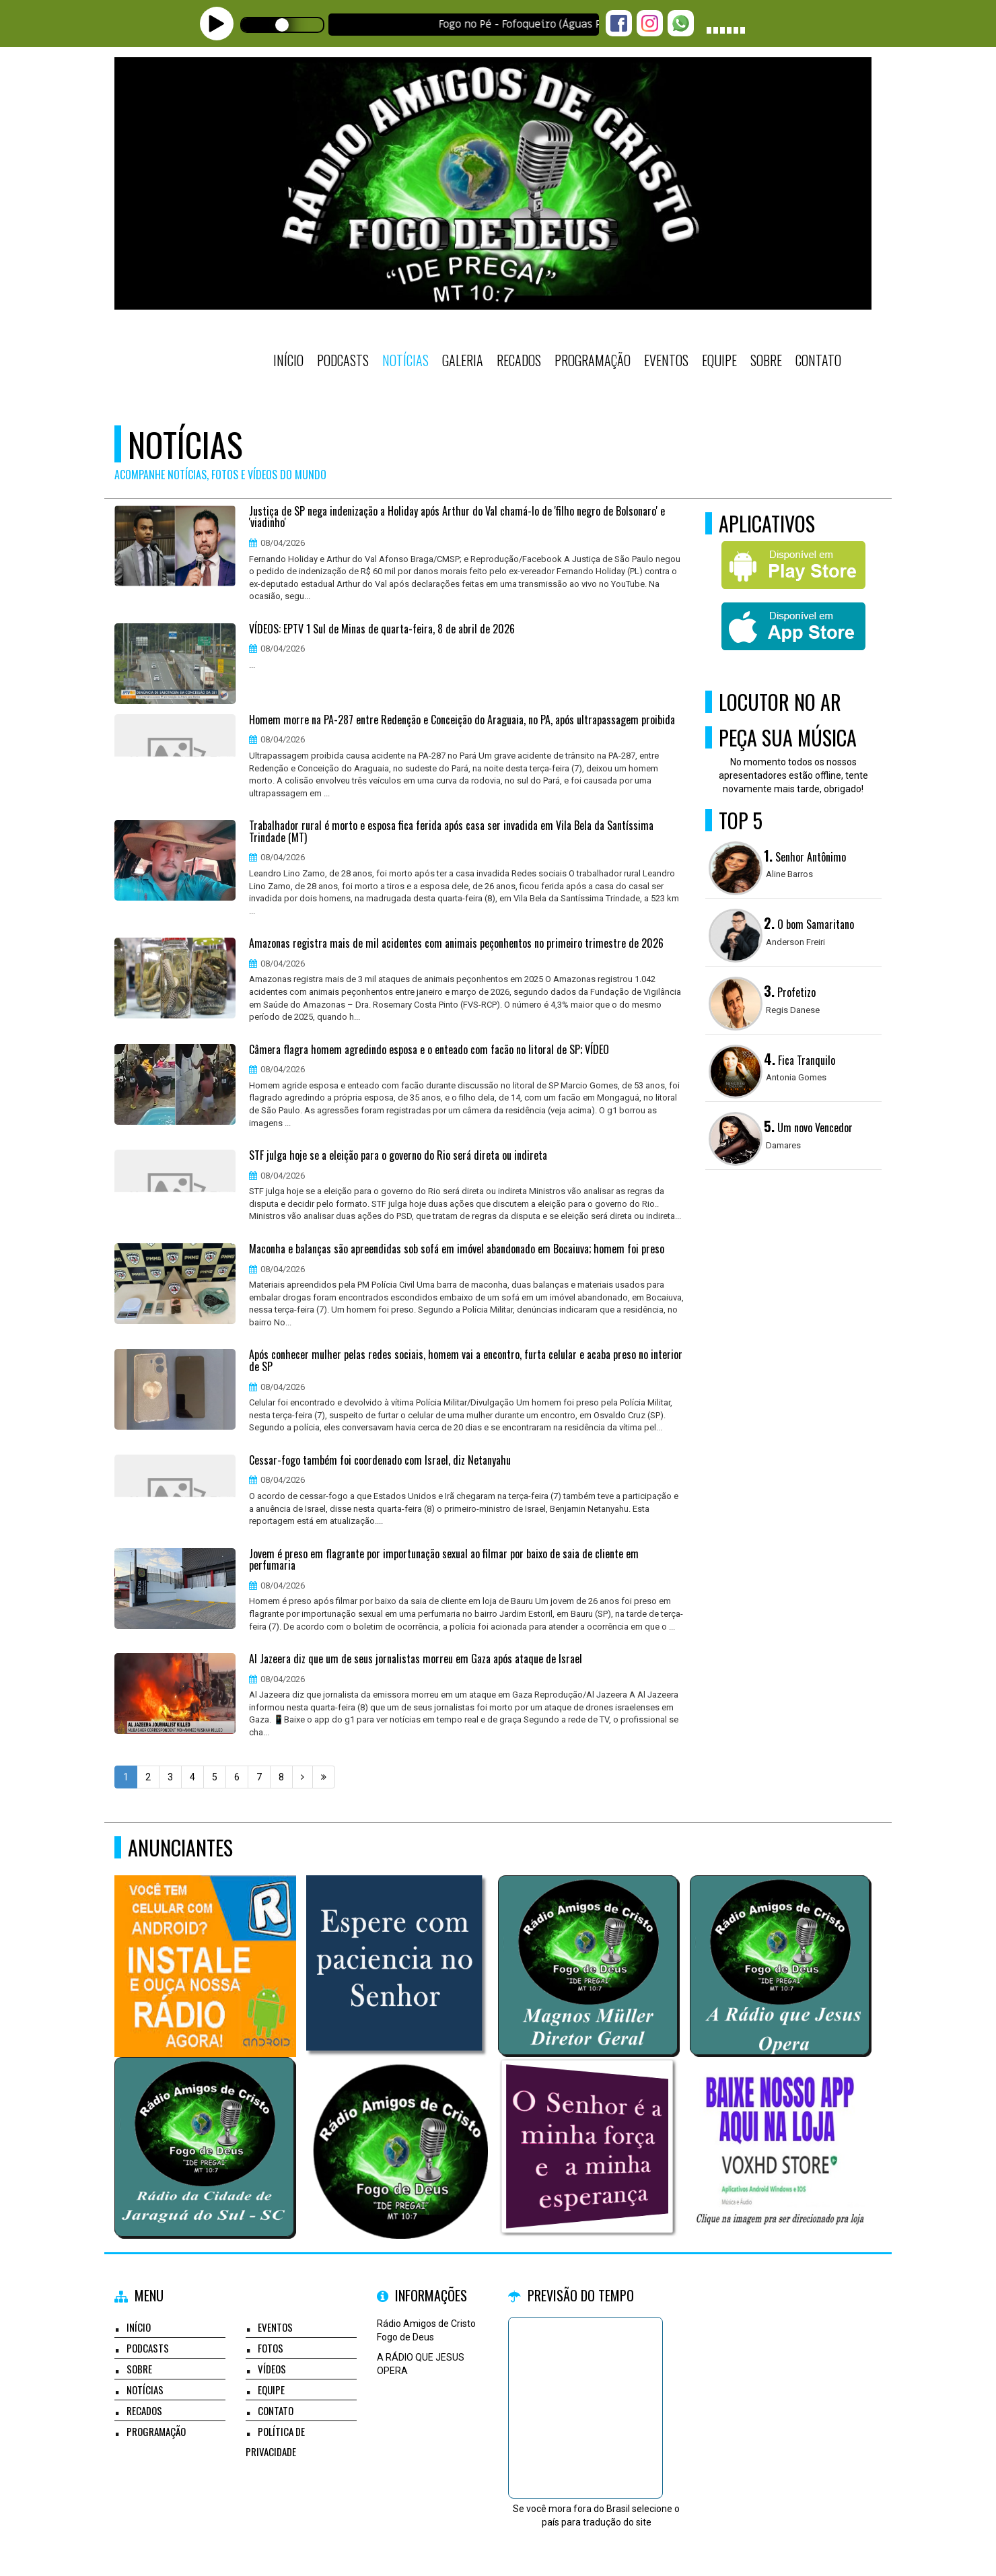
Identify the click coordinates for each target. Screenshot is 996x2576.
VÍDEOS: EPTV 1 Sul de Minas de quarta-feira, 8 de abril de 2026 (382, 629)
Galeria (462, 360)
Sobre (766, 360)
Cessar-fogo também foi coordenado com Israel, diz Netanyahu (380, 1461)
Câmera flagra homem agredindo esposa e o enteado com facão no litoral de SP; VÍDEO (429, 1050)
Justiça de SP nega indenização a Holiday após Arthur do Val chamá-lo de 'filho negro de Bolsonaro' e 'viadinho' (457, 517)
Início (288, 360)
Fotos (270, 2347)
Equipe (719, 360)
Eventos (666, 360)
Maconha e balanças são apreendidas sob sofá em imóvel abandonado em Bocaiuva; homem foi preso (456, 1249)
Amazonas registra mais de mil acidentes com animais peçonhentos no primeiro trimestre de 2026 (456, 944)
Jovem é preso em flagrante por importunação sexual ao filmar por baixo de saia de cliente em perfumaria (444, 1560)
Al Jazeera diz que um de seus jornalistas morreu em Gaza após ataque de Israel (415, 1659)
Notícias (405, 360)
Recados (519, 360)
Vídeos (272, 2368)
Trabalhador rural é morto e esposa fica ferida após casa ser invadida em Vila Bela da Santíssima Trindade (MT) (451, 831)
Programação (593, 360)
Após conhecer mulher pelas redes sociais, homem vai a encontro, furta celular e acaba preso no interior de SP (465, 1360)
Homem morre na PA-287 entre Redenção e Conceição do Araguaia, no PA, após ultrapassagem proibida (462, 720)
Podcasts (343, 360)
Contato (818, 360)
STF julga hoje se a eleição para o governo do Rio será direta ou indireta (398, 1156)
